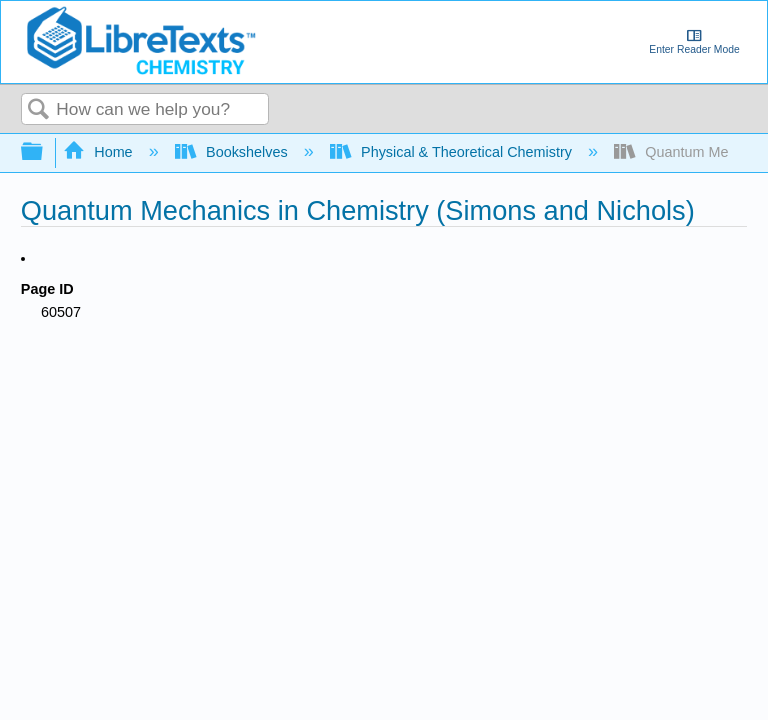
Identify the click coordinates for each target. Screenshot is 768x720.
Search (39, 110)
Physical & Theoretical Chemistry (453, 152)
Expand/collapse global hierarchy (45, 152)
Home (100, 152)
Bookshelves (233, 152)
